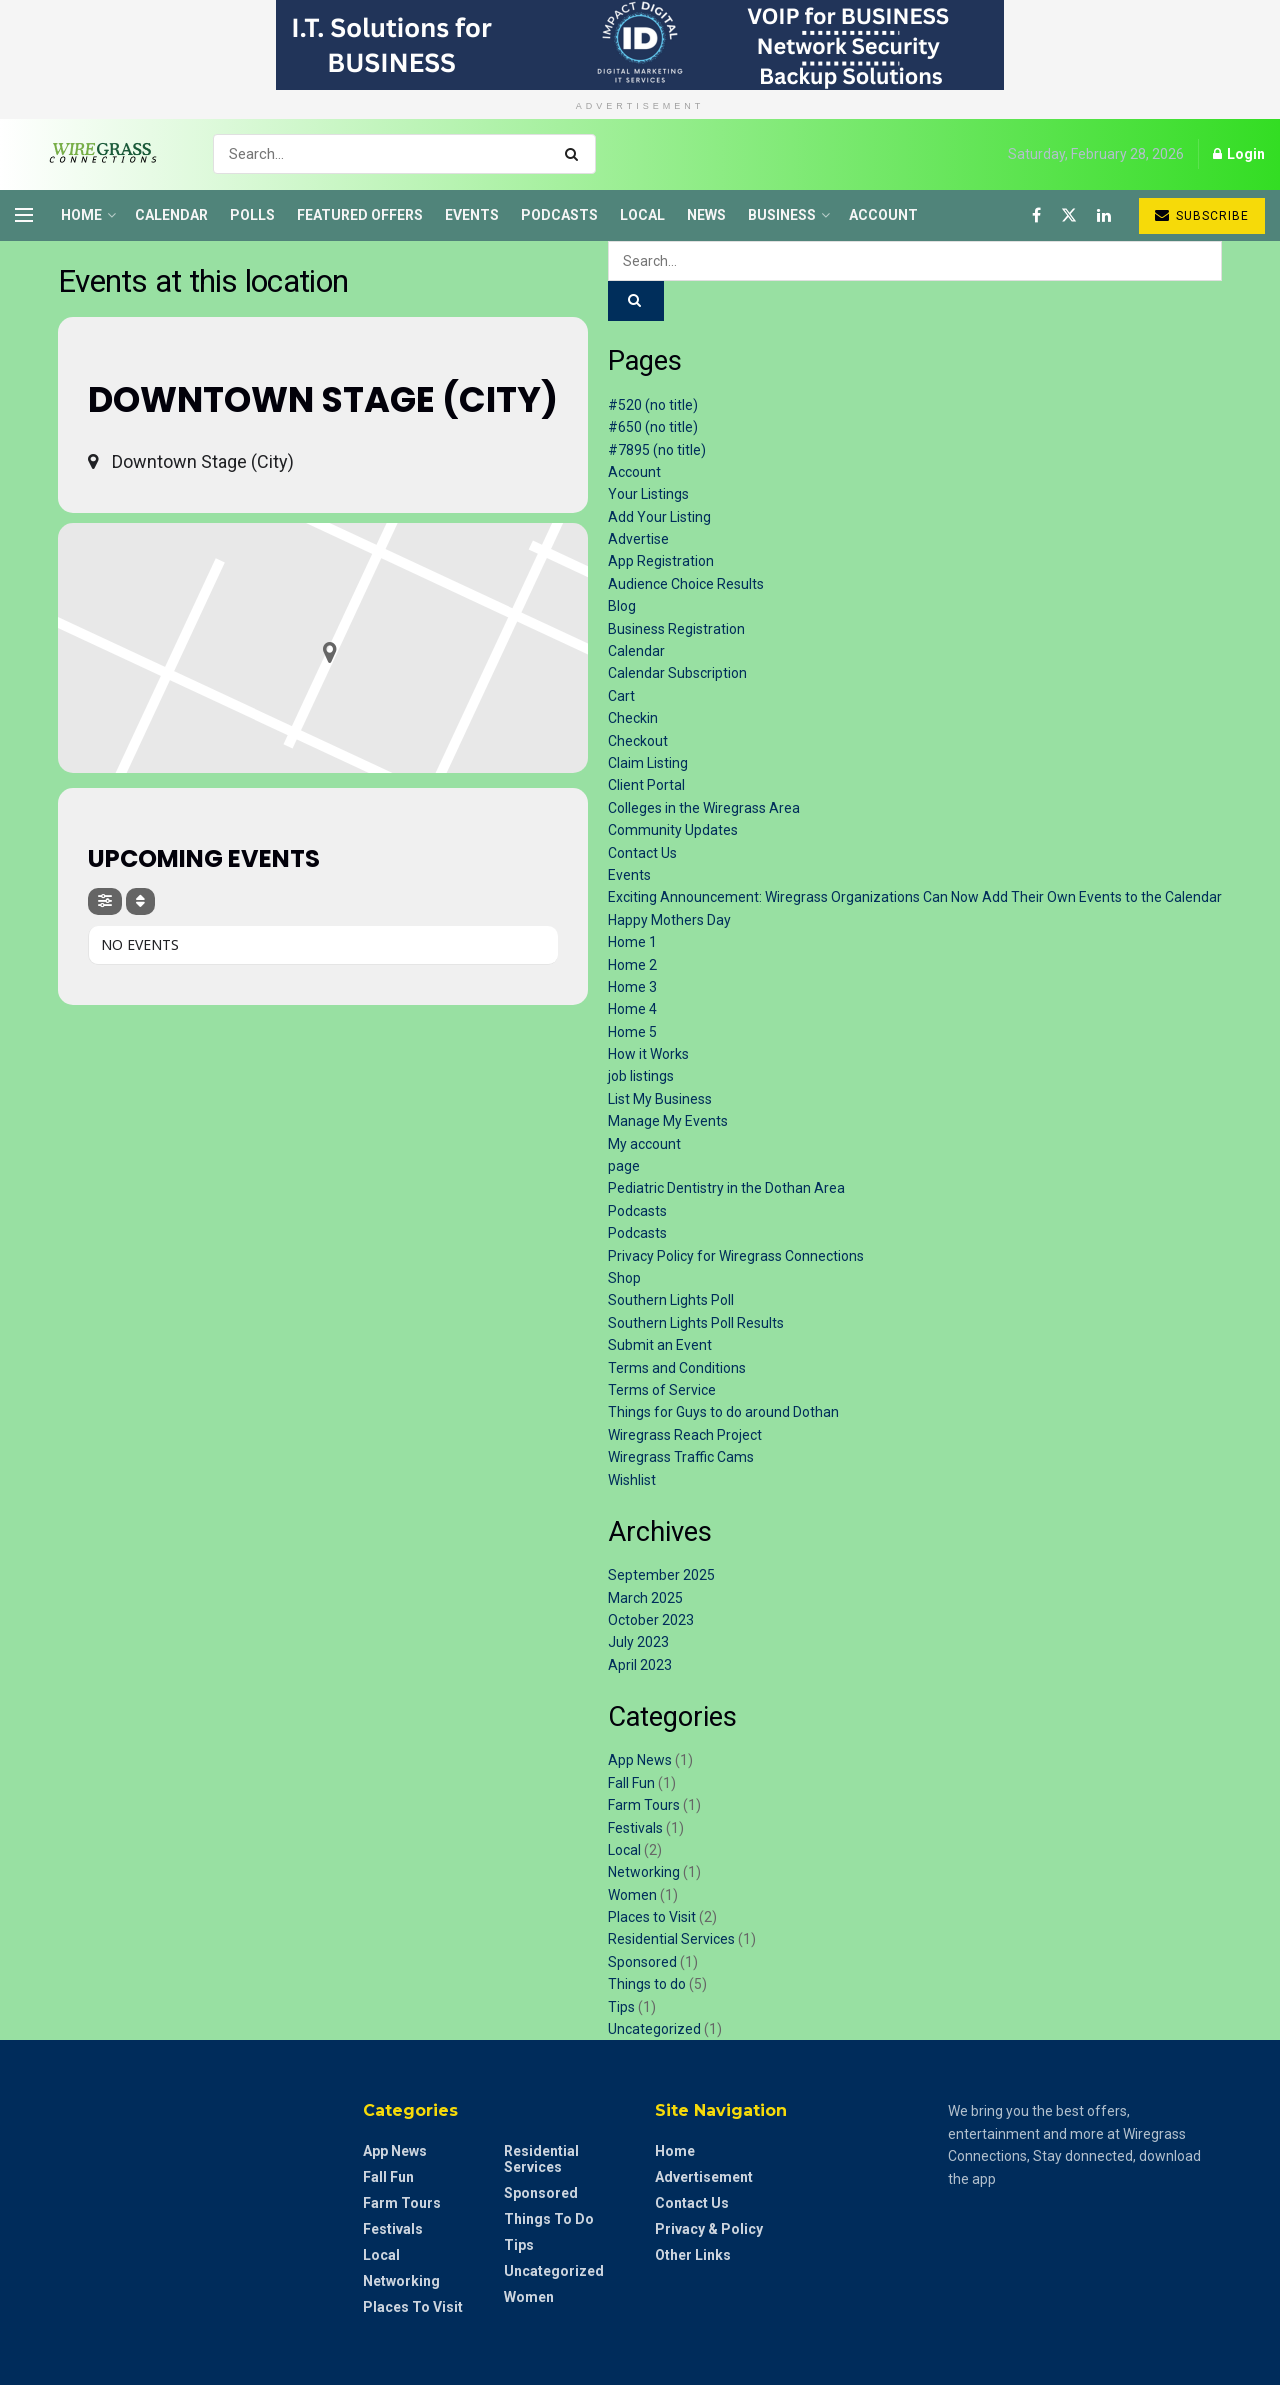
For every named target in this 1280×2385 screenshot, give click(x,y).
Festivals (635, 1828)
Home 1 (632, 942)
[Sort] (140, 901)
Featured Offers (360, 215)
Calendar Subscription (677, 673)
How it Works (648, 1054)
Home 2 (632, 965)
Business (782, 215)
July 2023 (638, 1642)
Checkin (633, 718)
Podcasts (559, 215)
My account (644, 1144)
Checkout (638, 741)
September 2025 (661, 1575)
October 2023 (651, 1620)
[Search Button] (575, 154)
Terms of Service (662, 1390)
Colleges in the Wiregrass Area (704, 808)
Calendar (171, 215)
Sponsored (642, 1962)
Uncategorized (654, 2029)
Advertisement (704, 2177)
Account (883, 215)
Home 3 (632, 987)
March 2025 (645, 1598)
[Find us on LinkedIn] (1104, 215)
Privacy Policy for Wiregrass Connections (736, 1256)
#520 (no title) (653, 405)
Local (642, 215)
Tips (621, 2007)
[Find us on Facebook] (1036, 215)
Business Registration (676, 629)
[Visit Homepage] (96, 154)
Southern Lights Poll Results (696, 1323)
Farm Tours (644, 1805)
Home (81, 215)
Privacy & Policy (709, 2229)
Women (632, 1895)
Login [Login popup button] (1239, 154)
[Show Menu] (24, 215)
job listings (641, 1076)
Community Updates (673, 830)
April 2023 (640, 1665)
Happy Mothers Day (669, 920)
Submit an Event (660, 1345)
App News (640, 1760)
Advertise (638, 539)
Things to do (647, 1984)
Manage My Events (668, 1121)
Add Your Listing (659, 517)
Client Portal (646, 785)
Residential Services (671, 1939)
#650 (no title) (653, 427)
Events (472, 215)
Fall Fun (631, 1783)
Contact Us (642, 853)
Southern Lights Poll (671, 1300)
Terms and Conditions (677, 1368)
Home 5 (632, 1032)
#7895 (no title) (657, 450)
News (706, 215)
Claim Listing (648, 763)
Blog (622, 606)
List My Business (660, 1099)
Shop (624, 1278)
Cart (621, 696)
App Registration (661, 561)
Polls (252, 215)
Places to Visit (652, 1917)
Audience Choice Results (686, 584)
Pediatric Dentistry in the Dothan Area (726, 1188)
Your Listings (648, 494)
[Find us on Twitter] (1069, 215)
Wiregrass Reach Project (685, 1435)
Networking (644, 1872)
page (624, 1166)
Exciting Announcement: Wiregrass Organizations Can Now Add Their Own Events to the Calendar (915, 897)
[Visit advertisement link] (640, 45)
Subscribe (1202, 215)
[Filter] (105, 901)
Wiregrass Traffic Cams (681, 1457)
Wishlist (632, 1480)
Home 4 (632, 1009)
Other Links (693, 2255)
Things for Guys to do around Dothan (723, 1412)
